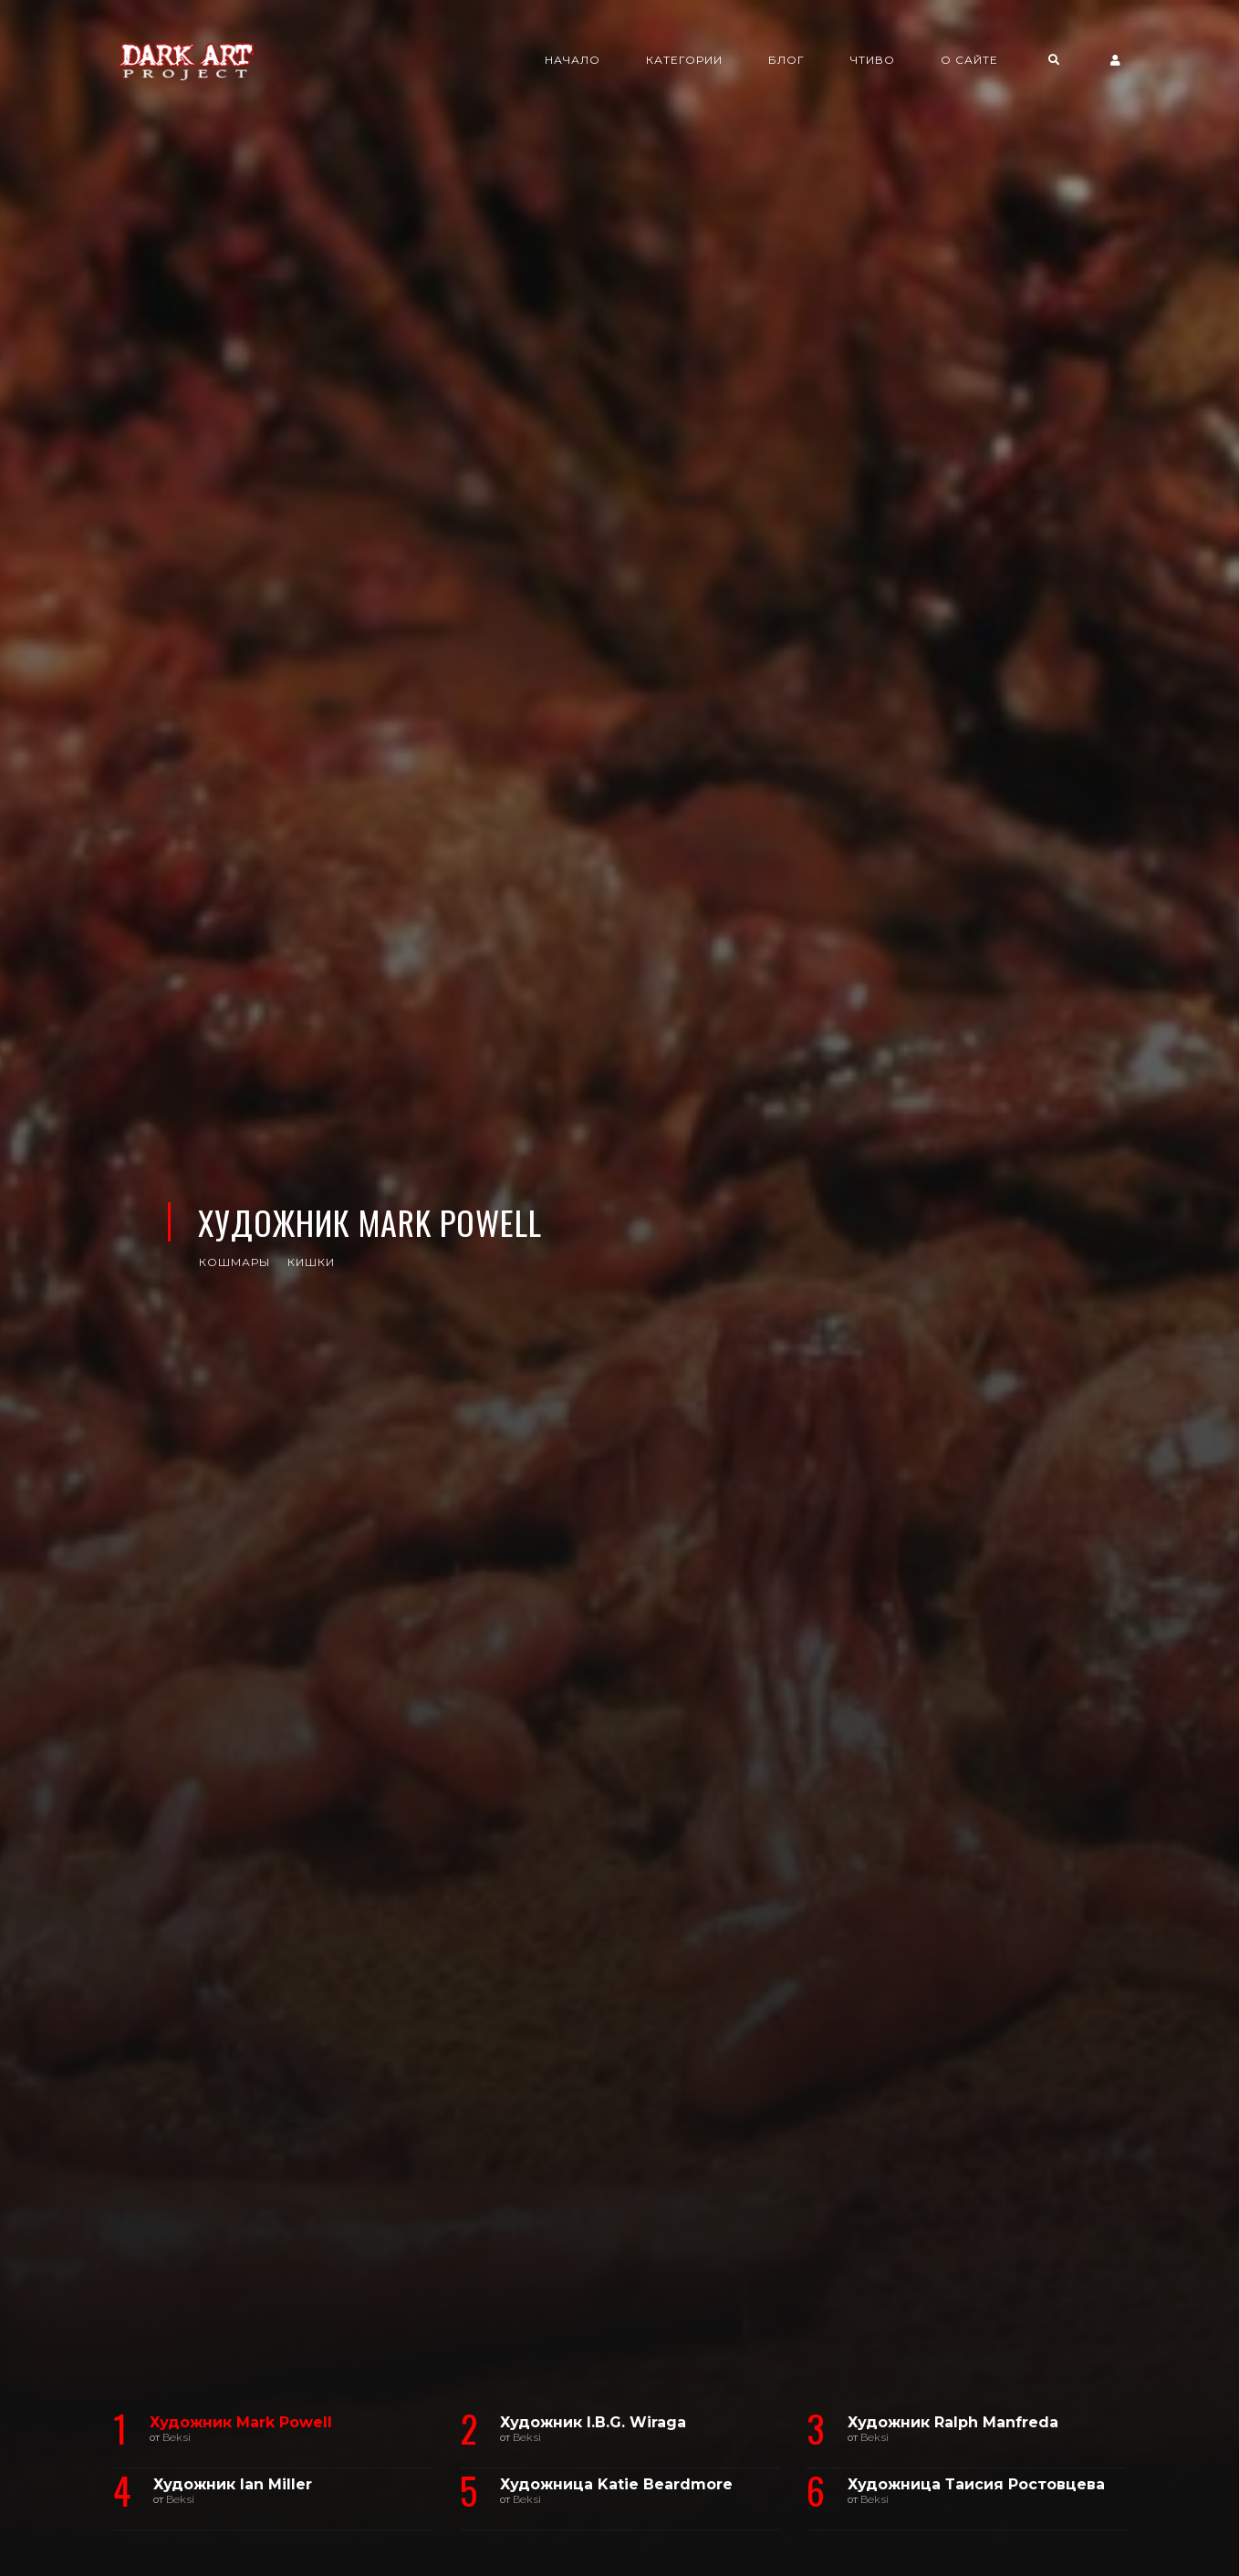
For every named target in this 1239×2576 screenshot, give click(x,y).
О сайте (969, 60)
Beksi (176, 2437)
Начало (572, 60)
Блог (786, 60)
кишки (311, 1262)
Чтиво (872, 60)
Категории (684, 60)
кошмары (234, 1262)
